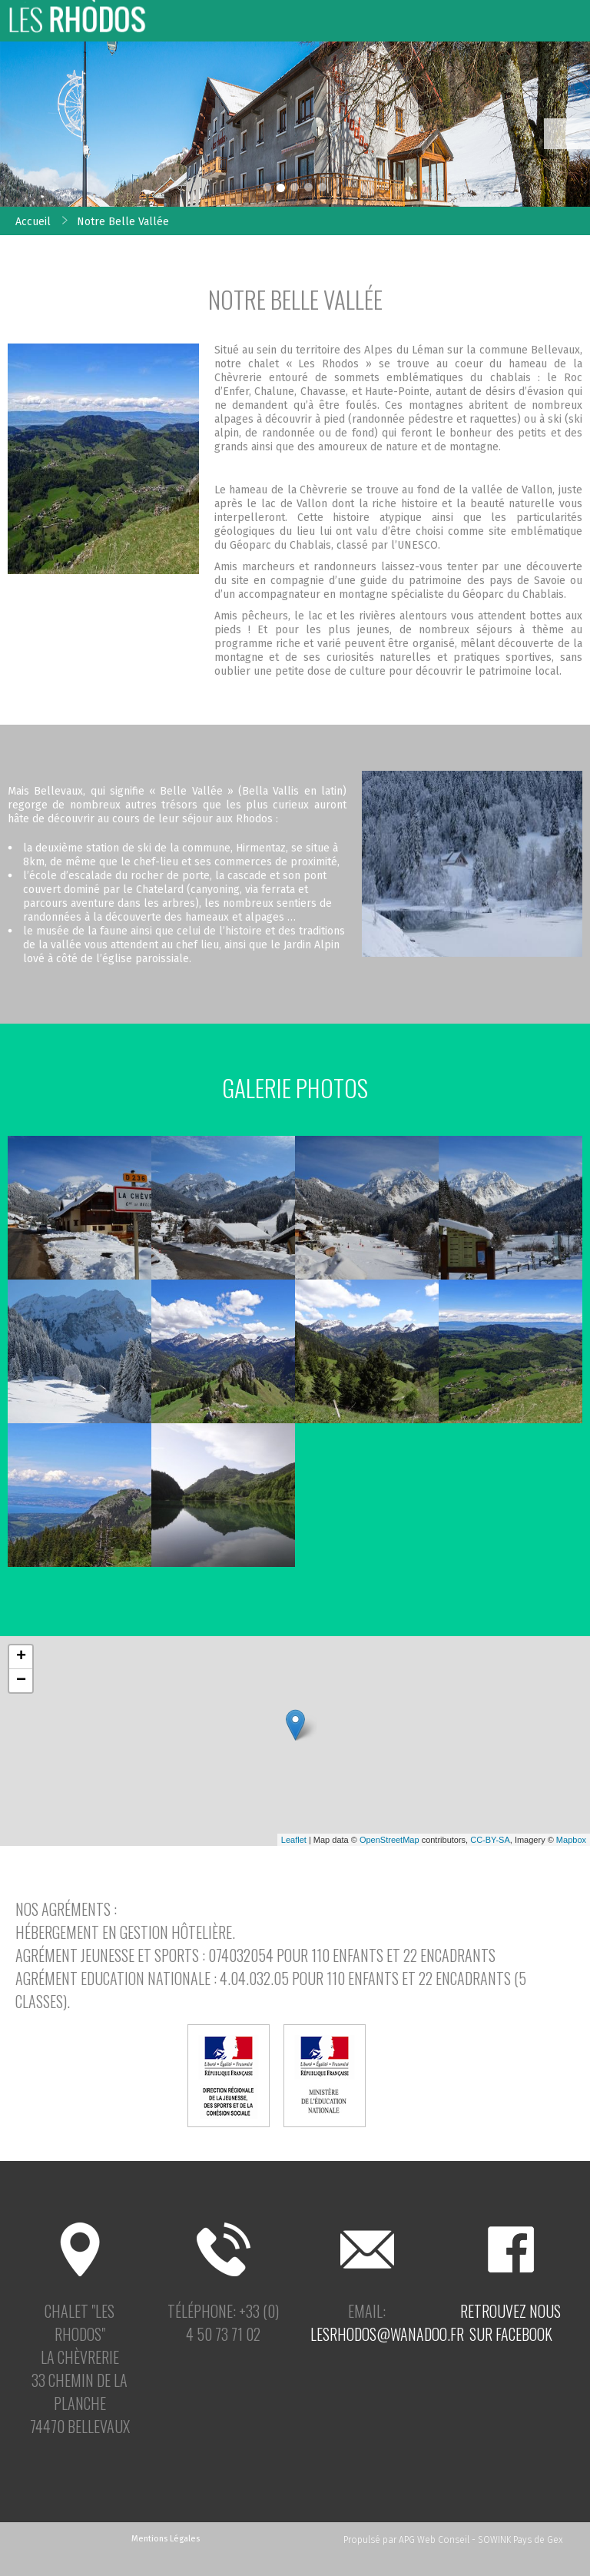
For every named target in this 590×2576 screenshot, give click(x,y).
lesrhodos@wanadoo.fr (387, 2333)
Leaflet (294, 1839)
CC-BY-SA (490, 1839)
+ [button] (21, 1656)
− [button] (21, 1680)
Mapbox (571, 1839)
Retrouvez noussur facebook (510, 2322)
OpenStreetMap (389, 1839)
